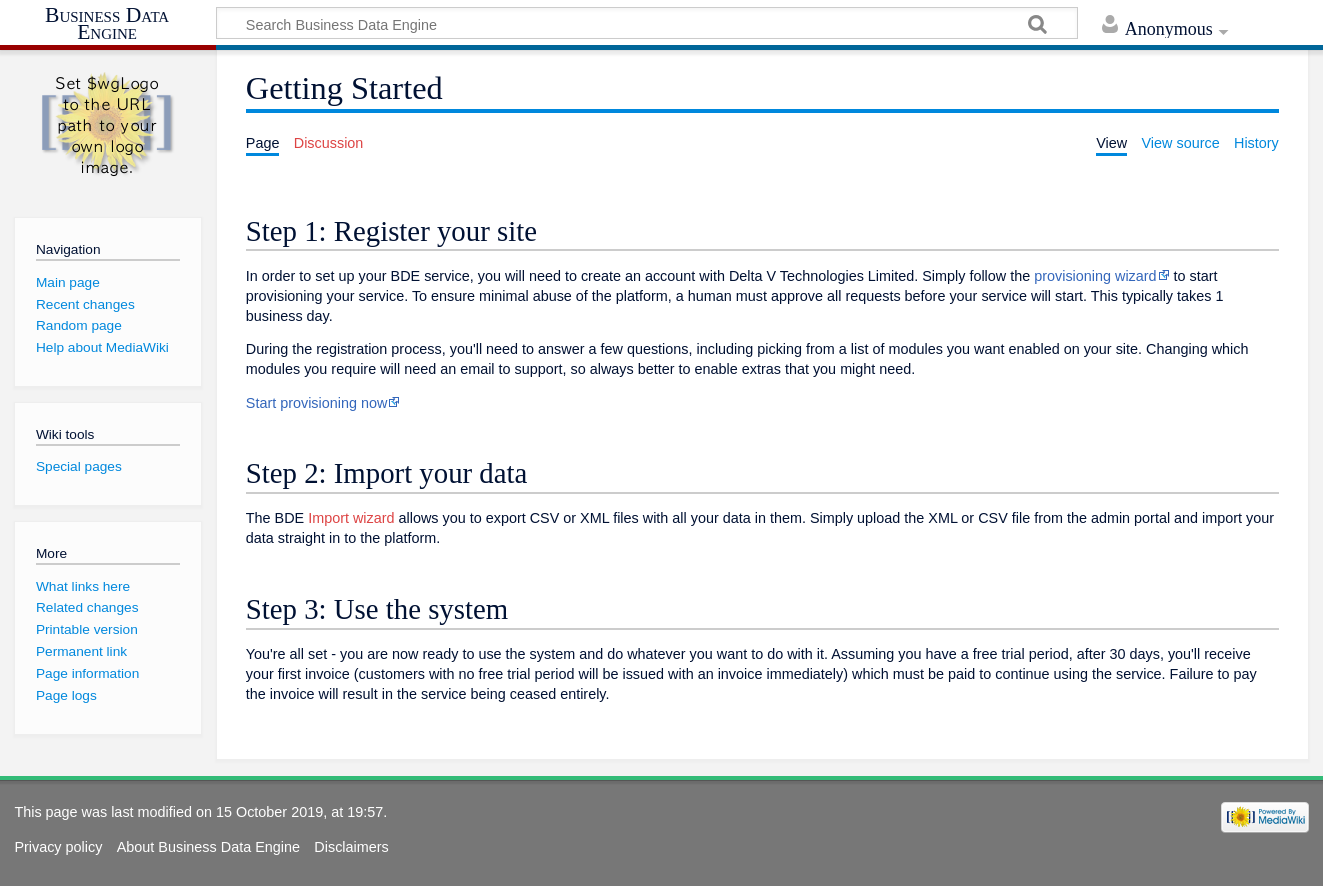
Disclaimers (351, 847)
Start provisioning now (317, 403)
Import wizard (351, 518)
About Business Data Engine (208, 847)
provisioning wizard (1095, 276)
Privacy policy (58, 847)
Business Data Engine (107, 24)
